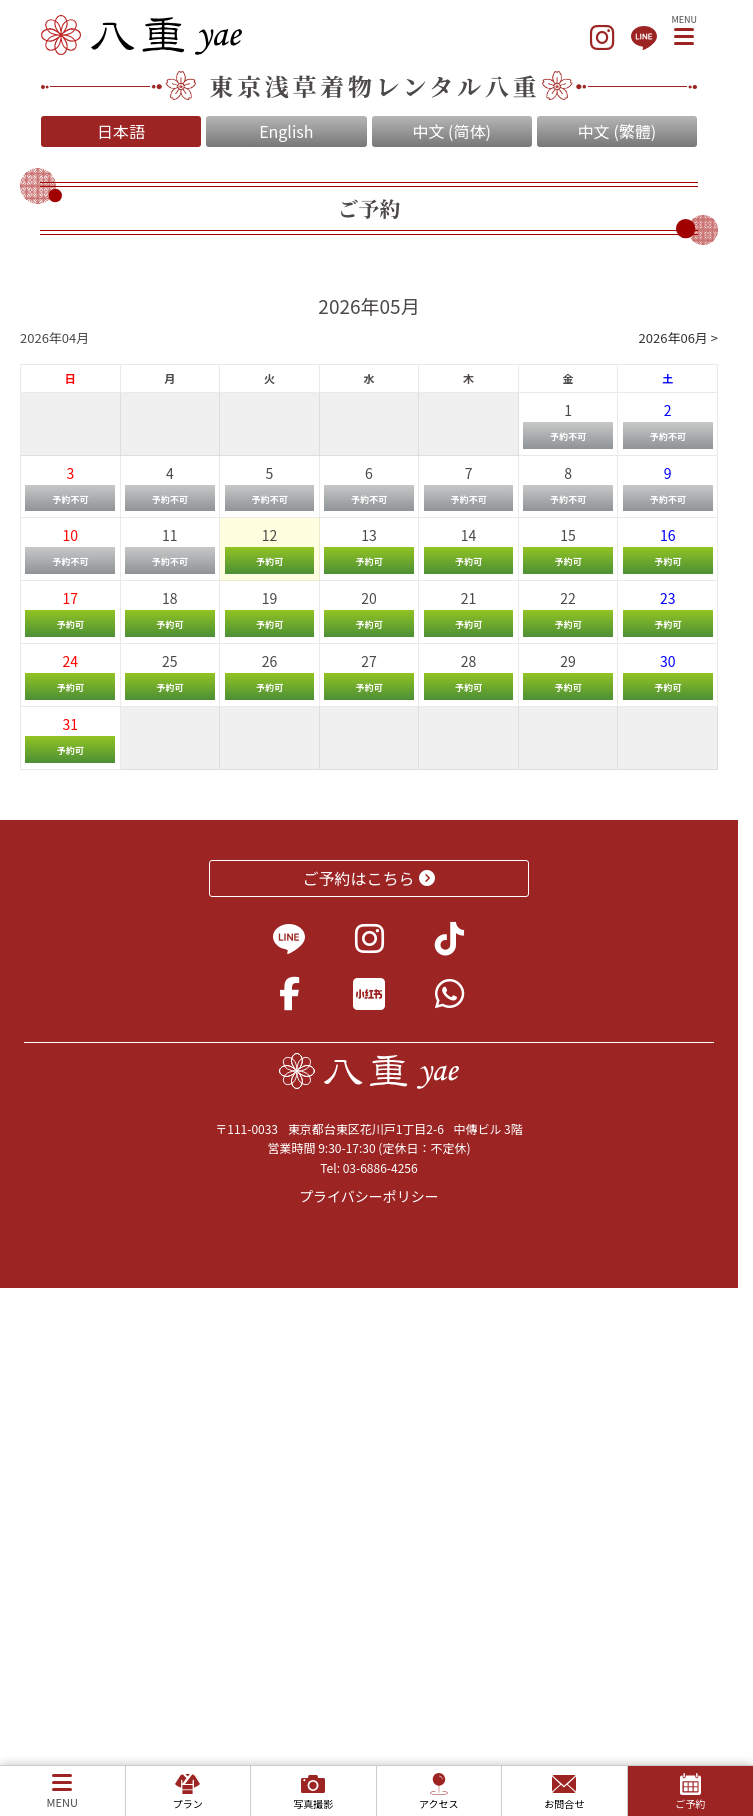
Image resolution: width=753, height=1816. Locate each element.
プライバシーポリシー (369, 1196)
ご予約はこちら (369, 878)
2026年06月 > (678, 337)
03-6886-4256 (380, 1167)
